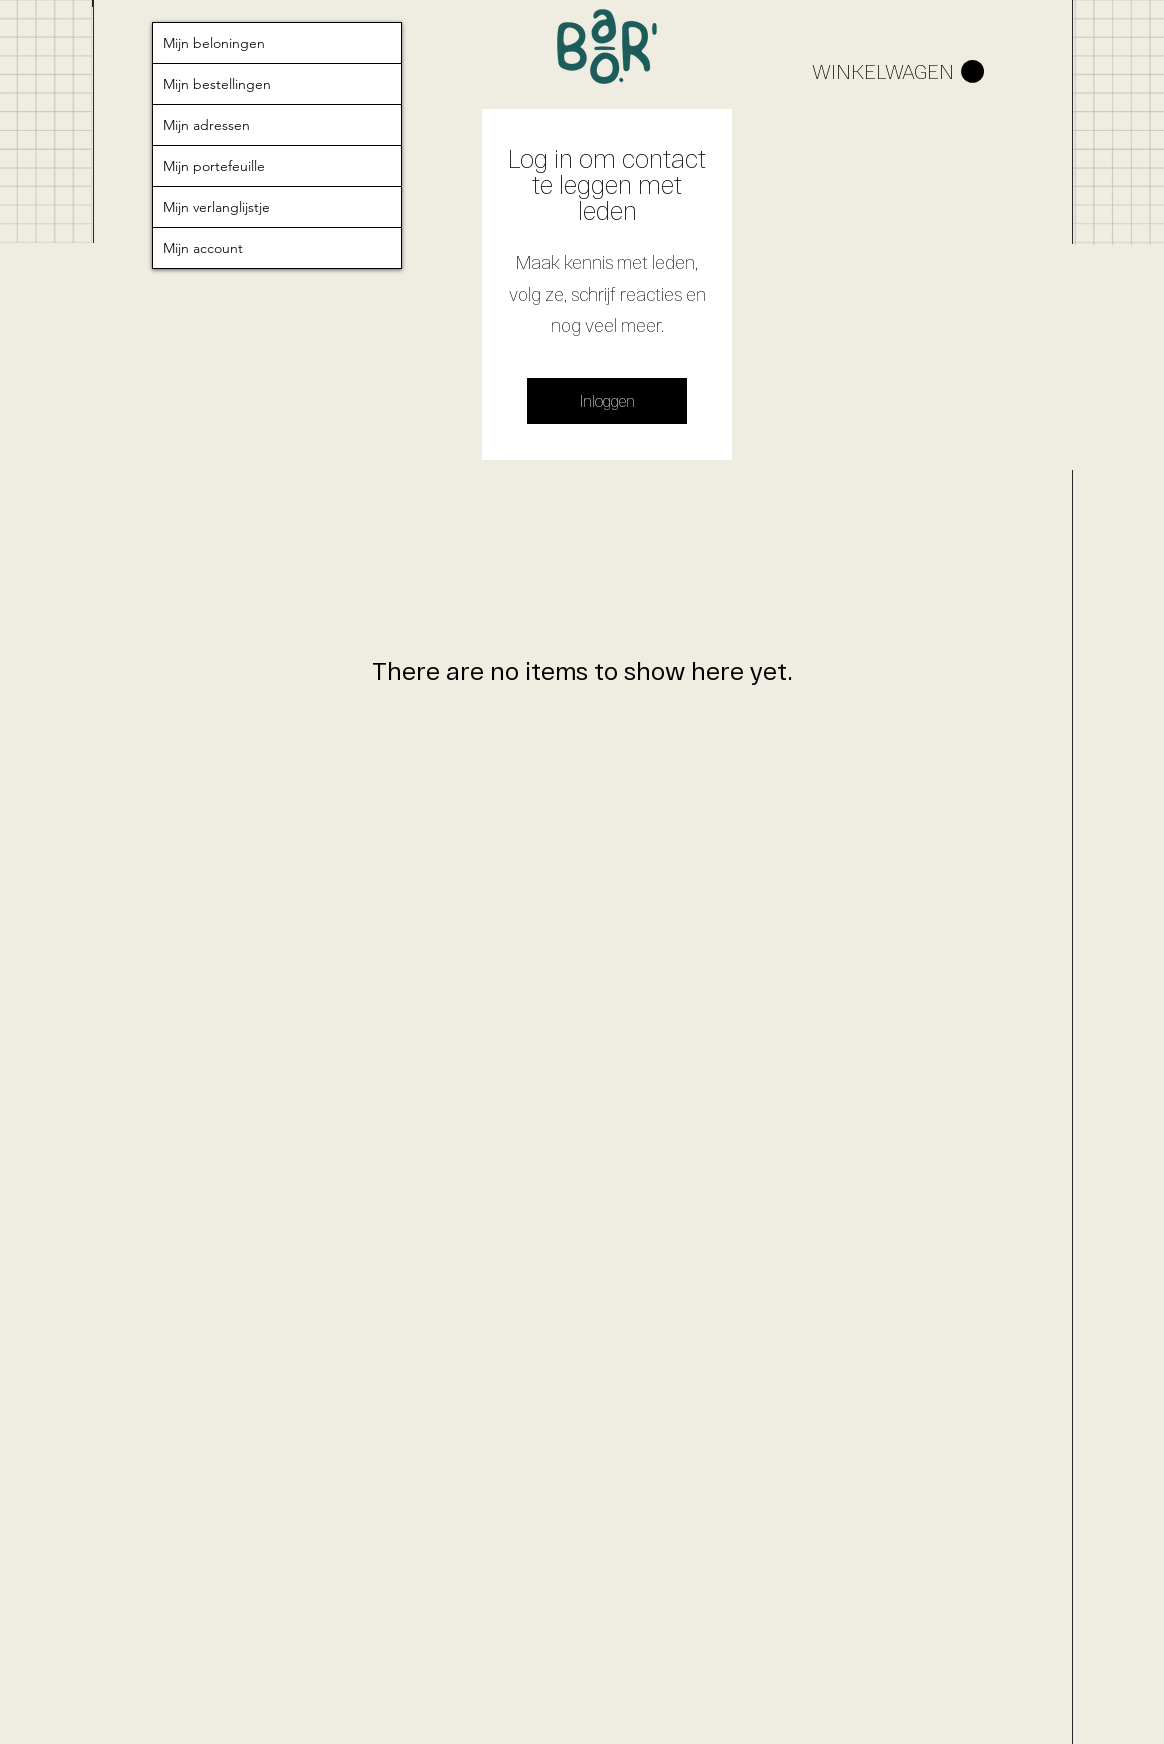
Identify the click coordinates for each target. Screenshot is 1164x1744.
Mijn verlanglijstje (216, 207)
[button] (898, 72)
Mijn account (203, 248)
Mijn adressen (206, 125)
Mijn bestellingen (217, 84)
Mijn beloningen (214, 43)
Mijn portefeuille (214, 166)
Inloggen (607, 400)
